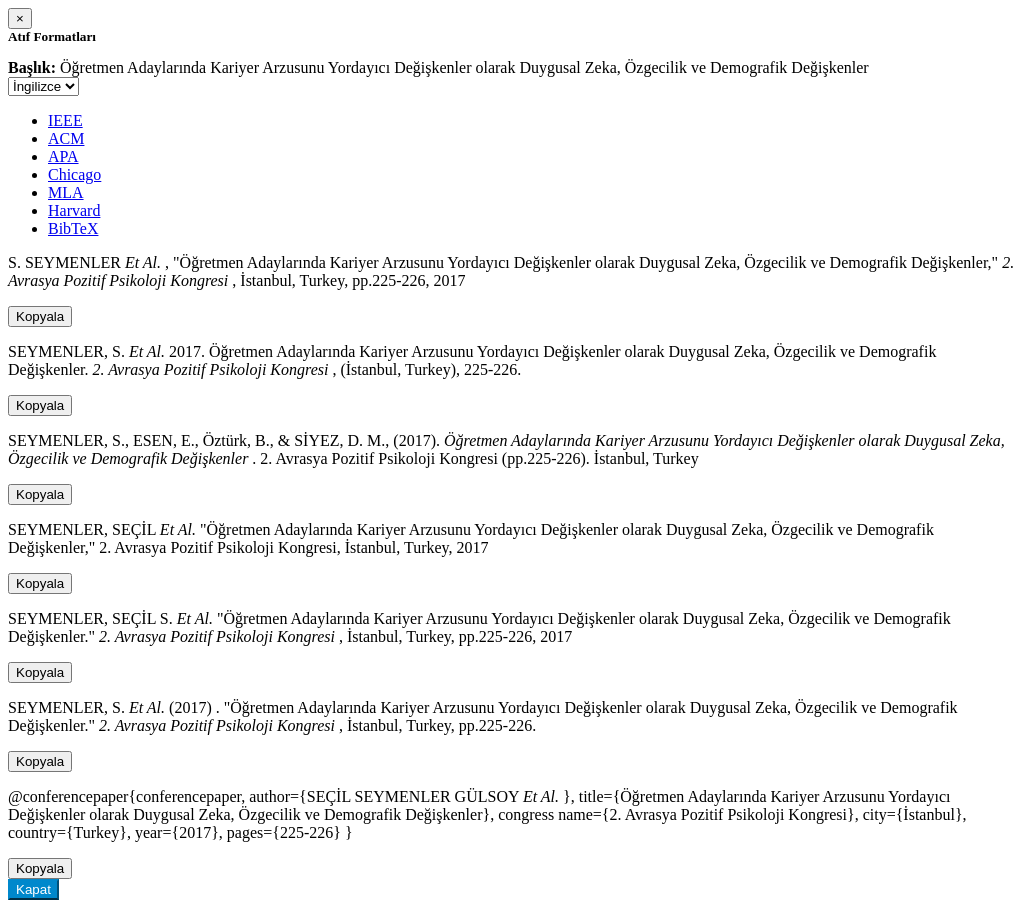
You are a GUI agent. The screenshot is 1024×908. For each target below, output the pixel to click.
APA (63, 156)
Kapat (33, 889)
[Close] (20, 18)
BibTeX (73, 228)
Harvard (74, 210)
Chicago (74, 174)
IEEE (65, 120)
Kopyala (40, 316)
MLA (66, 192)
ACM (66, 138)
